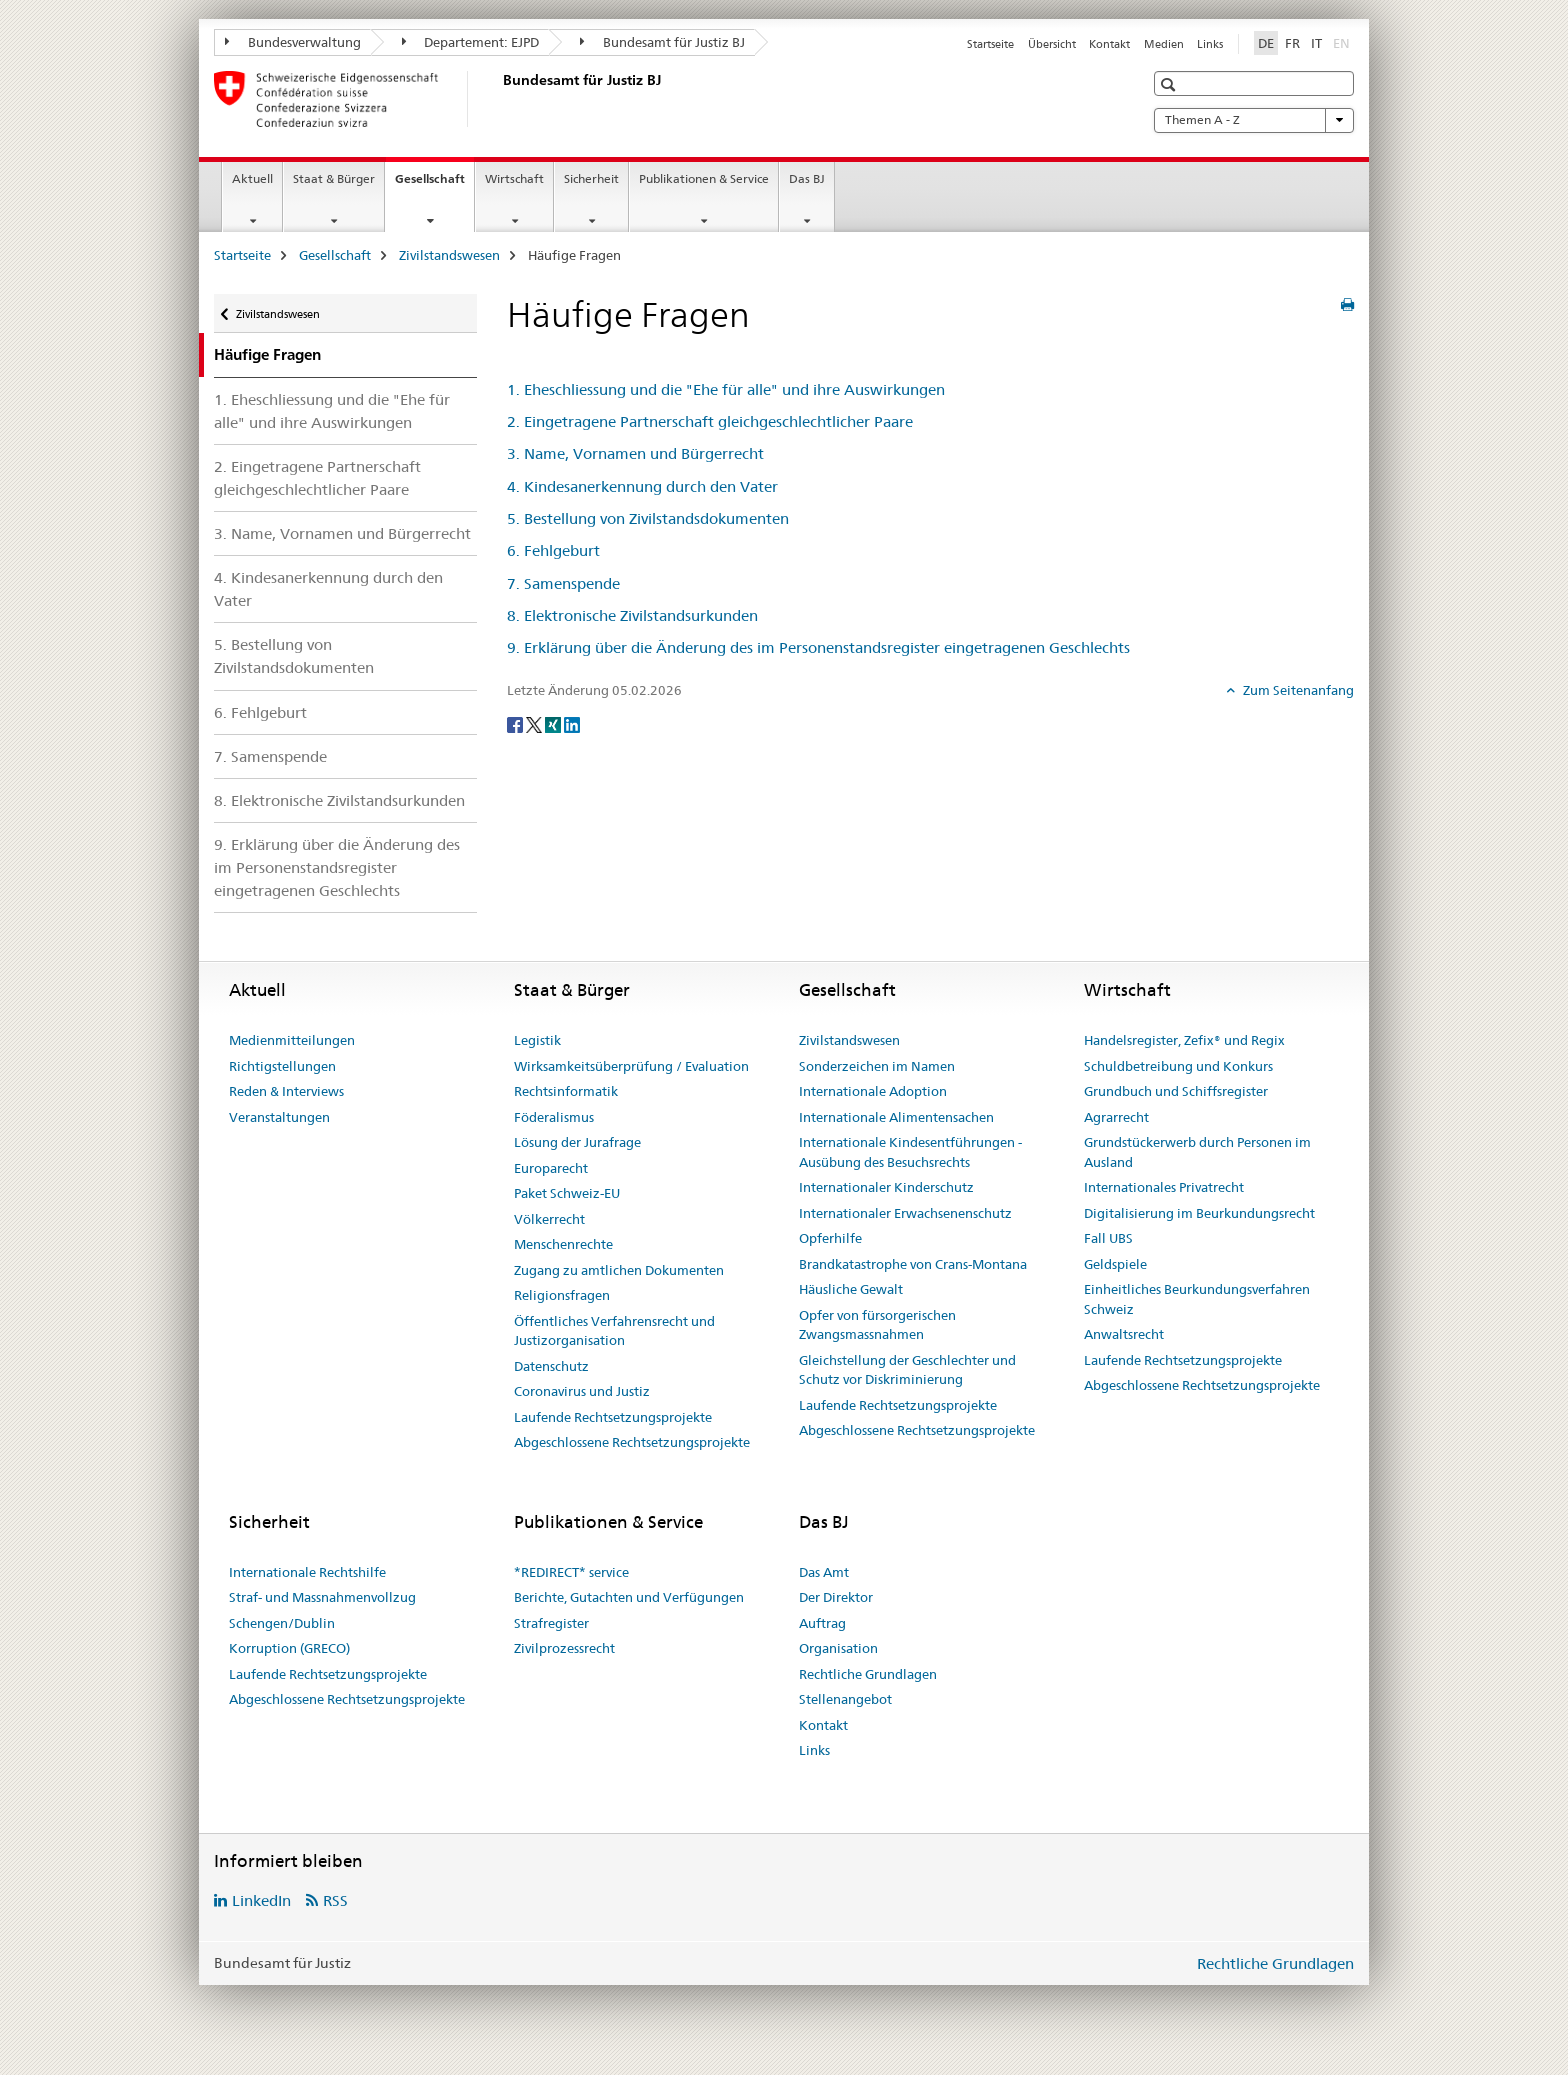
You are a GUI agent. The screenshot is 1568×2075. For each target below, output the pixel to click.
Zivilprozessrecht (564, 1648)
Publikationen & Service (704, 178)
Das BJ (807, 178)
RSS (335, 1900)
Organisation (838, 1648)
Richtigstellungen (282, 1066)
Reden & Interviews (286, 1091)
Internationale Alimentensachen (896, 1117)
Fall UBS (1108, 1238)
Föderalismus (554, 1117)
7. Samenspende (270, 756)
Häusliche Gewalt (851, 1289)
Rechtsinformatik (566, 1091)
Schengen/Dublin (282, 1623)
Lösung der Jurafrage (577, 1142)
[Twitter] (535, 724)
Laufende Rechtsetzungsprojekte (613, 1417)
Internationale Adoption (873, 1091)
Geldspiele (1115, 1264)
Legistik (537, 1040)
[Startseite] (499, 99)
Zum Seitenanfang (1297, 690)
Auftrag (822, 1623)
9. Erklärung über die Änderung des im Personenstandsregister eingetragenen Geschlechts (337, 867)
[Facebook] (516, 724)
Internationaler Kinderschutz (886, 1187)
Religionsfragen (562, 1295)
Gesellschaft (434, 185)
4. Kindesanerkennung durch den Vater (328, 589)
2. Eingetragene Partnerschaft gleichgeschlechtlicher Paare (317, 478)
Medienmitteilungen (292, 1040)
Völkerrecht (549, 1219)
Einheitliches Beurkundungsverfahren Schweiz (1197, 1299)
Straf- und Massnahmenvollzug (322, 1597)
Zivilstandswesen (449, 255)
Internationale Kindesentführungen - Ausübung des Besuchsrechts (910, 1152)
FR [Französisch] (1292, 43)
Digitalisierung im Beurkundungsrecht (1199, 1213)
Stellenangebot (845, 1699)
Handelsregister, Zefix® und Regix (1184, 1040)
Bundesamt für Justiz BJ (662, 42)
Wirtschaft (514, 178)
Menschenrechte (563, 1244)
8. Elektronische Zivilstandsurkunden (339, 800)
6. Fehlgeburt (260, 712)
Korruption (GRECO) (289, 1648)
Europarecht (551, 1168)
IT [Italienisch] (1316, 43)
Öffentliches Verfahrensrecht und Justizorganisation (614, 1331)
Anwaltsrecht (1124, 1334)
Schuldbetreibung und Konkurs (1178, 1066)
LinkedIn (261, 1900)
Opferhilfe (830, 1238)
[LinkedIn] (572, 724)
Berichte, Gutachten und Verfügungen (629, 1597)
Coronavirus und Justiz (582, 1391)
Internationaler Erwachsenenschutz (905, 1213)
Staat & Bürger (334, 178)
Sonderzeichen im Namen (877, 1066)
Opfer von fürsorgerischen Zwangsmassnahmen (877, 1325)
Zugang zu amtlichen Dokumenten (619, 1270)
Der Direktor (836, 1597)
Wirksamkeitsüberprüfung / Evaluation (631, 1066)
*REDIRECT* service (571, 1572)
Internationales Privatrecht (1164, 1187)
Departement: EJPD (471, 42)
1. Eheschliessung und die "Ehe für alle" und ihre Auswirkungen (332, 411)
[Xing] (554, 724)
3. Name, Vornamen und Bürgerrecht (342, 533)
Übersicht (1052, 44)
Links (1210, 44)
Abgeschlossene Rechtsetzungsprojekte (632, 1442)
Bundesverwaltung (293, 42)
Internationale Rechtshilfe (307, 1572)
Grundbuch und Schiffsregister (1176, 1091)
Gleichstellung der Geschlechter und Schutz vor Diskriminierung (907, 1370)
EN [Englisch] (1343, 42)
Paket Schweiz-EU (567, 1193)
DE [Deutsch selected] (1266, 43)
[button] (1170, 84)
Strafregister (551, 1623)
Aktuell (252, 178)
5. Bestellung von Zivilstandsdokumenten (294, 656)
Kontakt (1109, 44)
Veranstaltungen (279, 1117)
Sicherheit (591, 178)
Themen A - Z (1254, 120)
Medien (1164, 44)
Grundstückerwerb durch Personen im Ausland (1197, 1152)
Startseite (990, 44)
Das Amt (824, 1572)
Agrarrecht (1116, 1117)
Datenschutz (551, 1366)
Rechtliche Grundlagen (868, 1674)
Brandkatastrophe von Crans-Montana (913, 1264)
